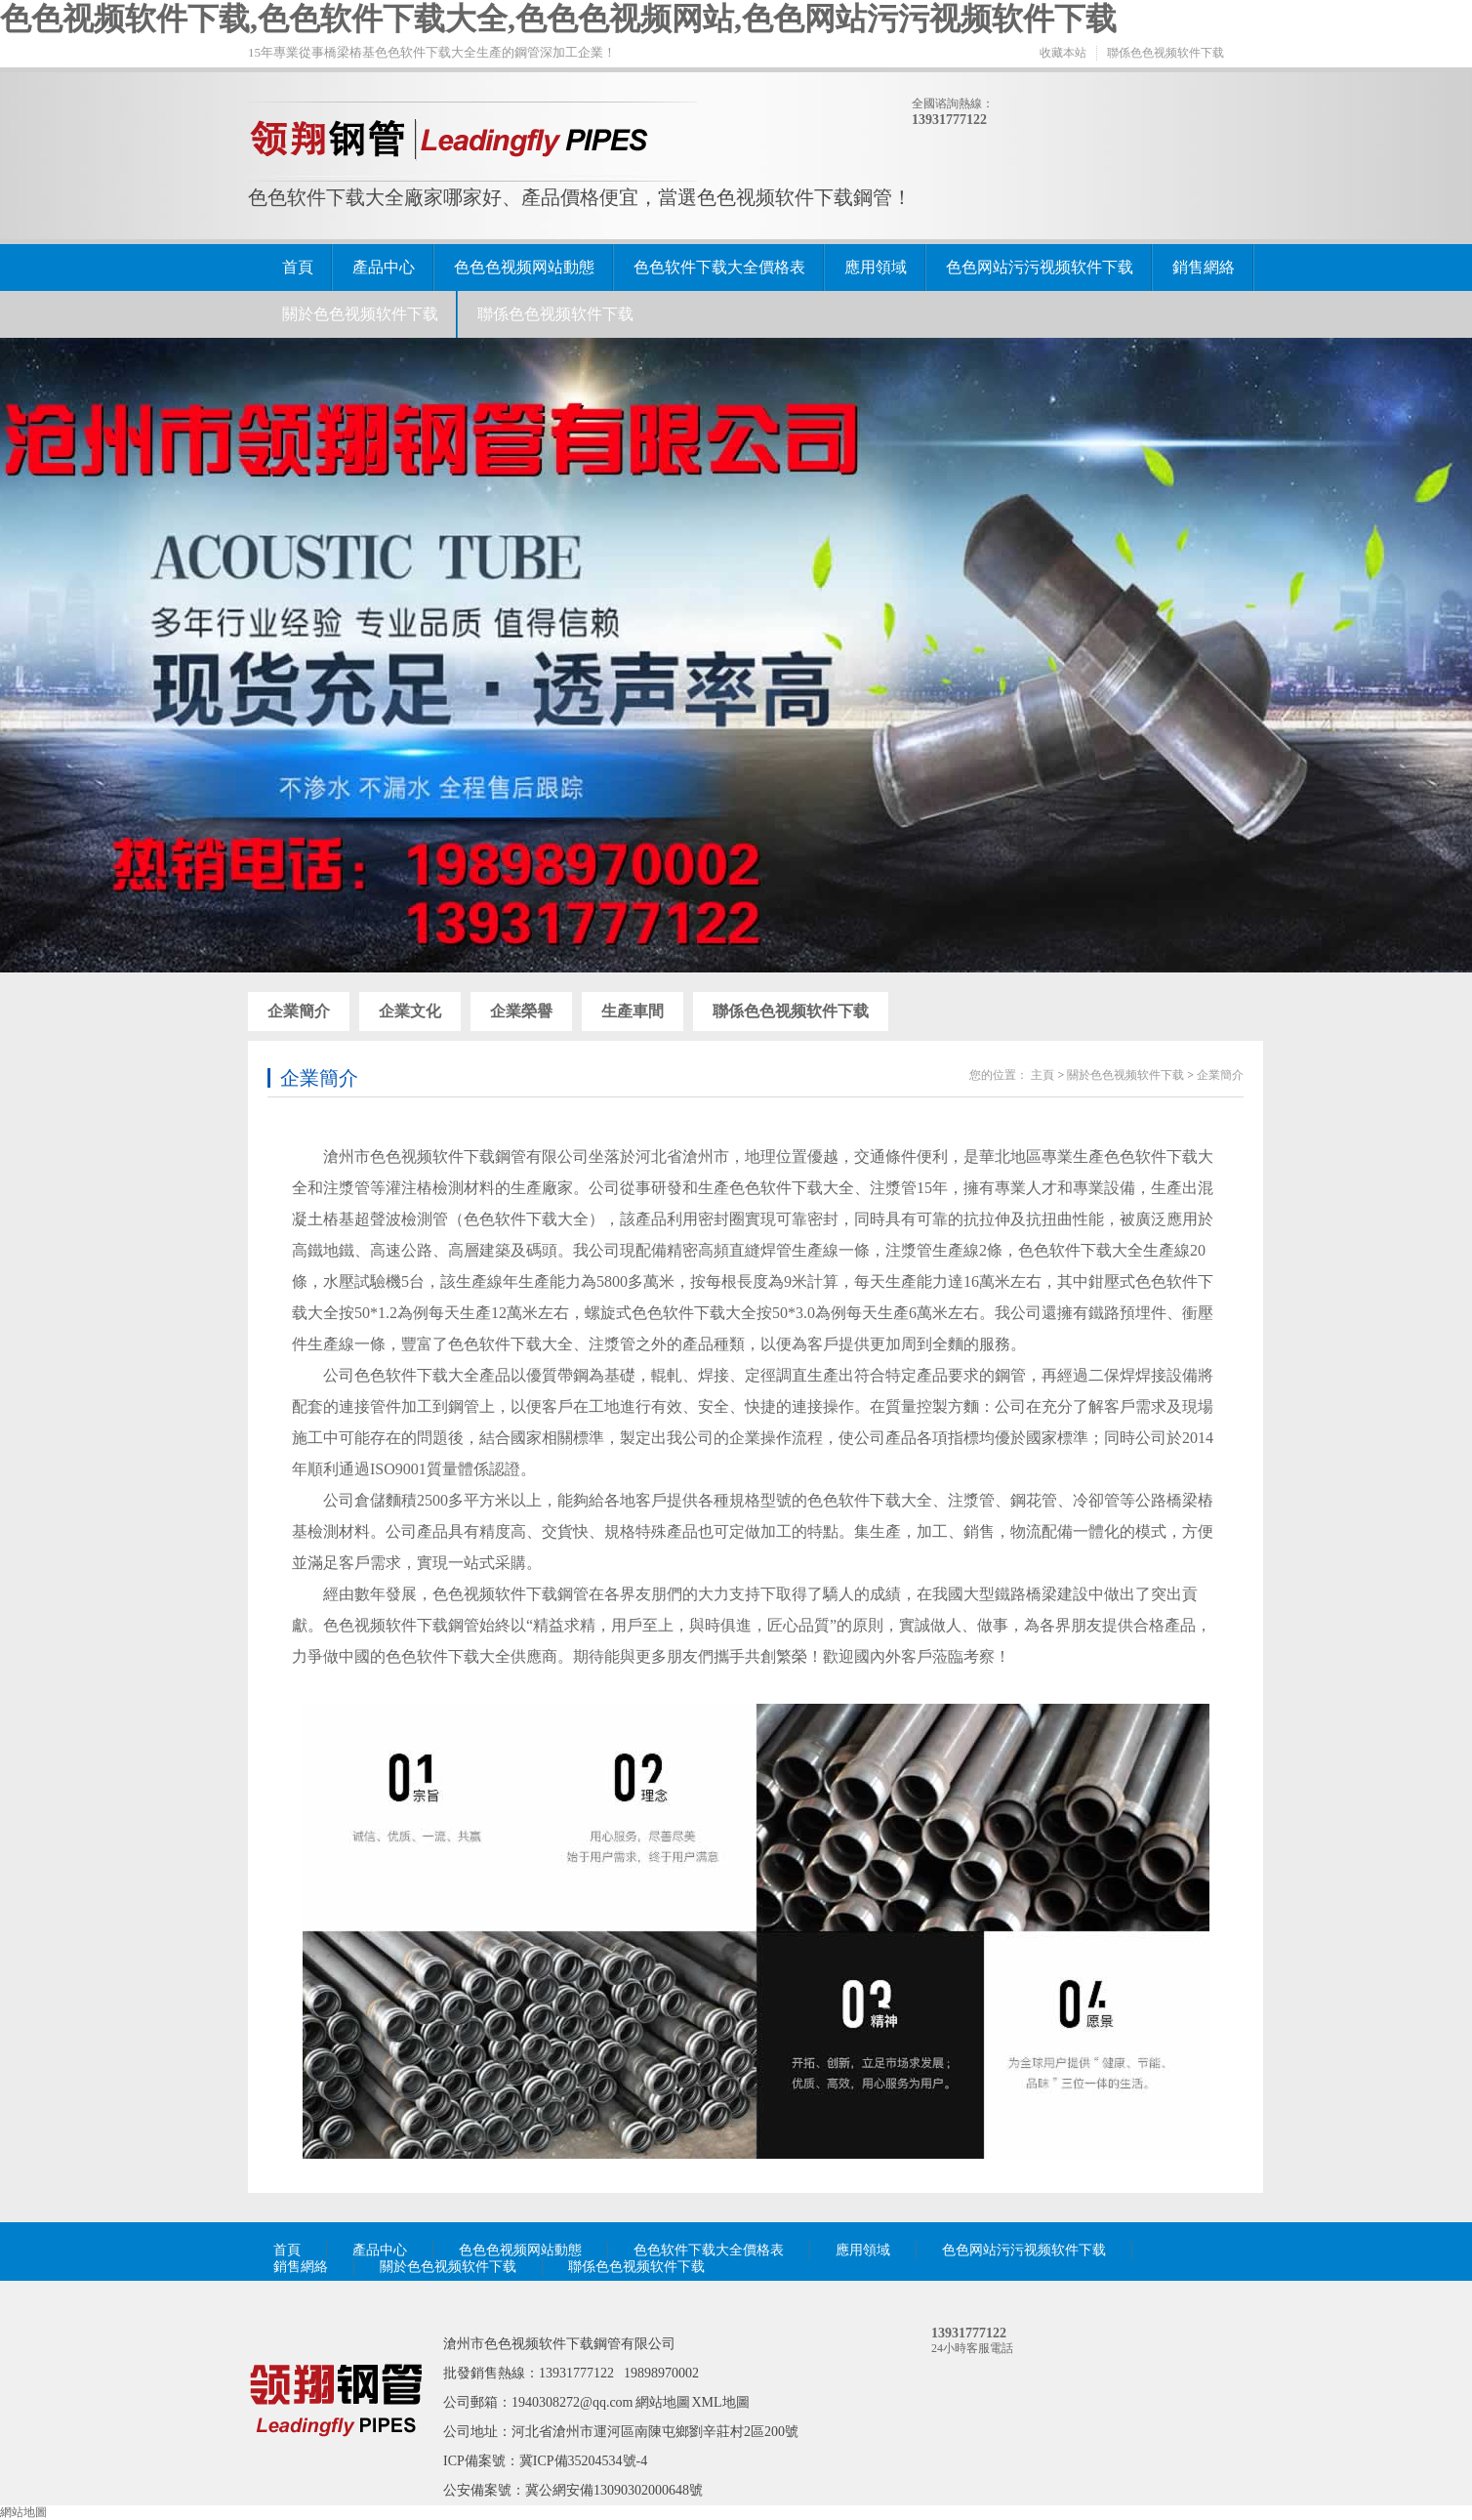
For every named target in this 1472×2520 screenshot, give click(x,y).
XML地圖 (721, 2402)
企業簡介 (298, 1011)
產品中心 (383, 267)
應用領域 (875, 267)
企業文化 (410, 1011)
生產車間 (632, 1011)
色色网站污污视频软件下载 (1039, 267)
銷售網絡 (1203, 267)
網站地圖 (662, 2402)
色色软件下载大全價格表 (719, 267)
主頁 (1042, 1075)
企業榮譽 (521, 1011)
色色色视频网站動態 (524, 267)
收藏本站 (1063, 53)
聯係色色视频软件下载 (1165, 53)
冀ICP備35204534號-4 (583, 2461)
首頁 (297, 267)
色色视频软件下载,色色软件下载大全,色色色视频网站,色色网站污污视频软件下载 (558, 18)
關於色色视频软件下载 (360, 314)
